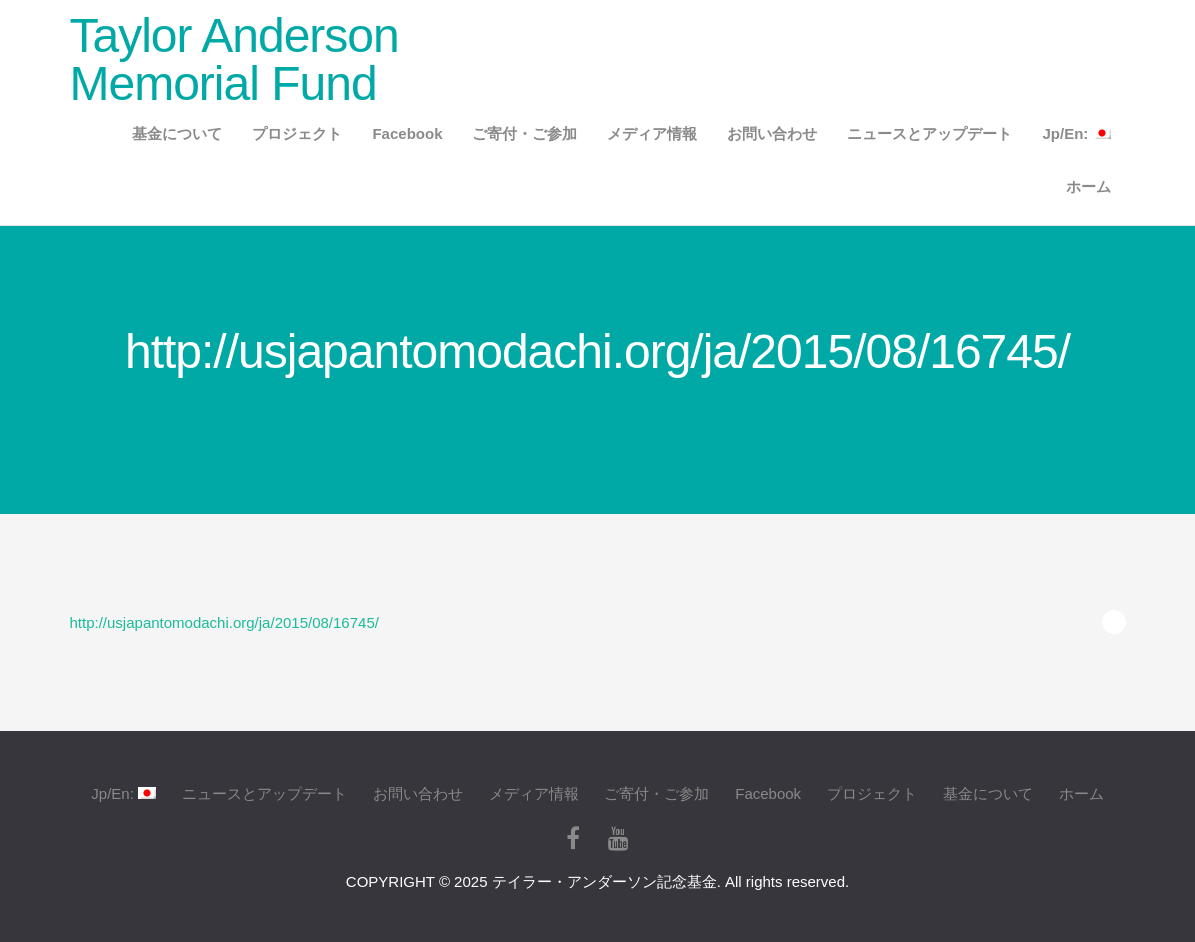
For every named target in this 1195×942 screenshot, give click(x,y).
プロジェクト (297, 133)
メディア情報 (652, 133)
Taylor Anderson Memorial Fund (234, 59)
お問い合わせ (772, 133)
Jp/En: (1076, 133)
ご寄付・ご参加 (524, 133)
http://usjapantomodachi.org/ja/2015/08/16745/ (224, 622)
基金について (177, 133)
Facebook (407, 133)
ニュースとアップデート (929, 133)
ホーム (1088, 186)
